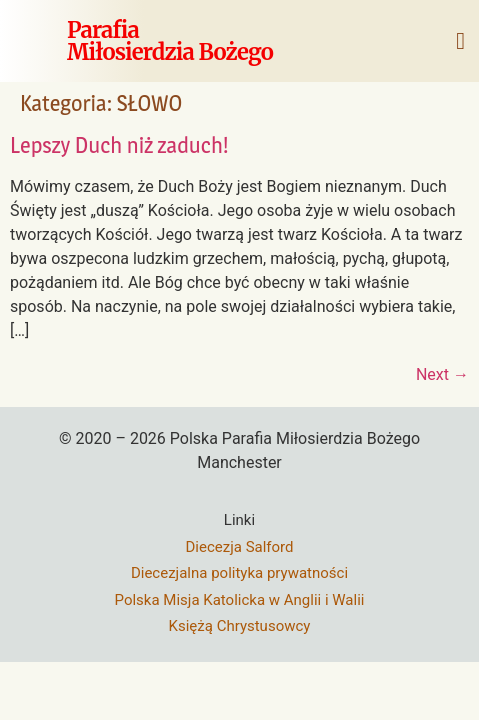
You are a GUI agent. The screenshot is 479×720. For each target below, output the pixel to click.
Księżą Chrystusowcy (240, 626)
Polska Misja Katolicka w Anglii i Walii (240, 600)
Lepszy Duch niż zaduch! (119, 145)
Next (442, 374)
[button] (460, 41)
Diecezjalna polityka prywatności (239, 573)
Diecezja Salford (239, 547)
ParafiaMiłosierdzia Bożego (170, 41)
